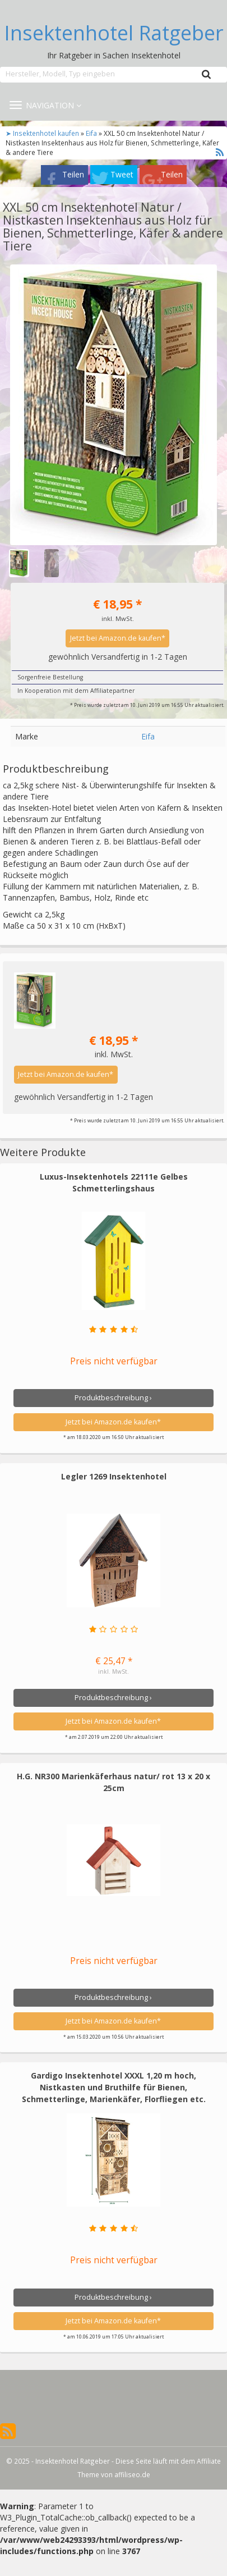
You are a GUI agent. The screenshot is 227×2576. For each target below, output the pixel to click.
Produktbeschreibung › (113, 1398)
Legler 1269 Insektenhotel (113, 1476)
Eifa (91, 133)
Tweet (121, 174)
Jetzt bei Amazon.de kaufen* (117, 638)
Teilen (73, 174)
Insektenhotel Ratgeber (114, 33)
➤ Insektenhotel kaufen (43, 133)
